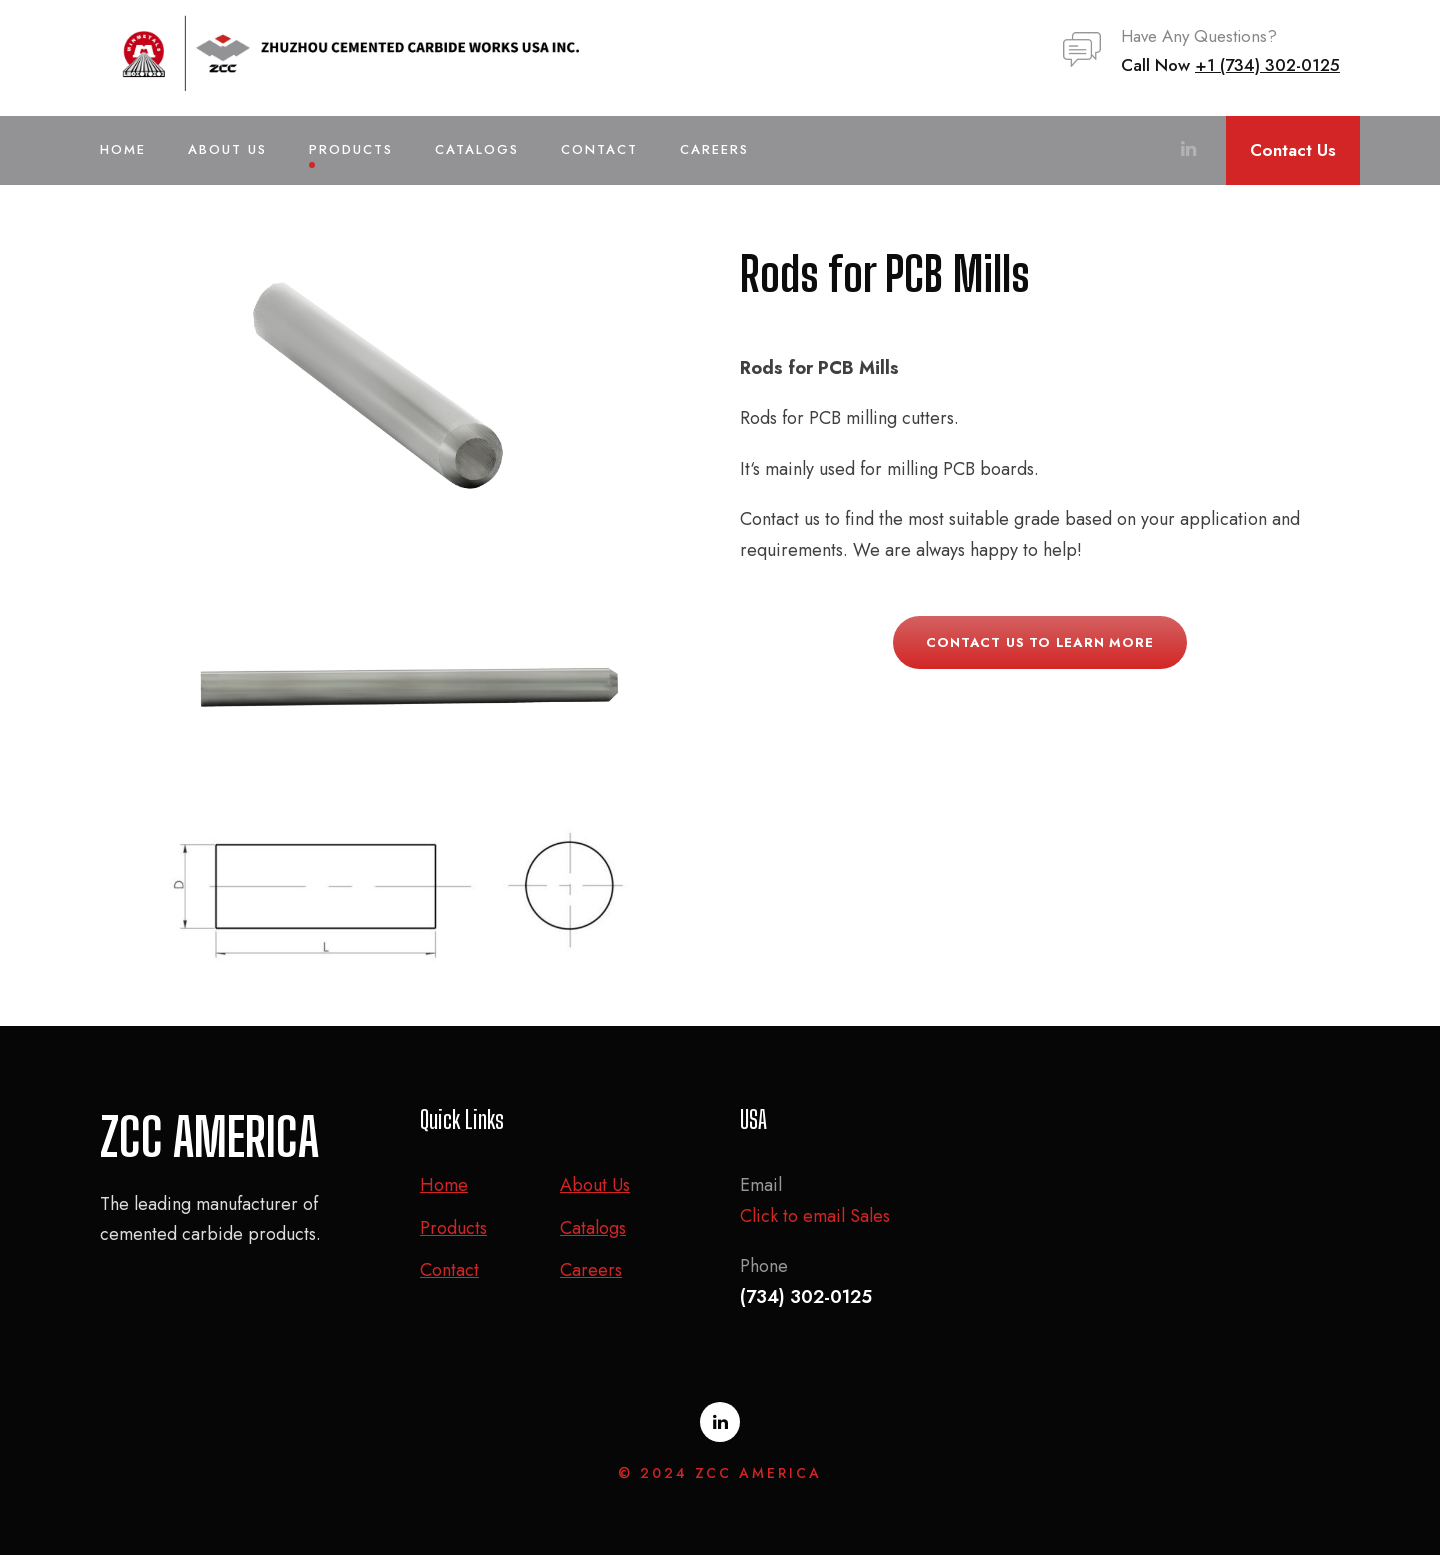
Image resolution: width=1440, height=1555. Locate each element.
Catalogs (477, 149)
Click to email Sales (815, 1216)
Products (351, 149)
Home (123, 149)
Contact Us (1293, 150)
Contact (599, 149)
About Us (227, 149)
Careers (714, 149)
